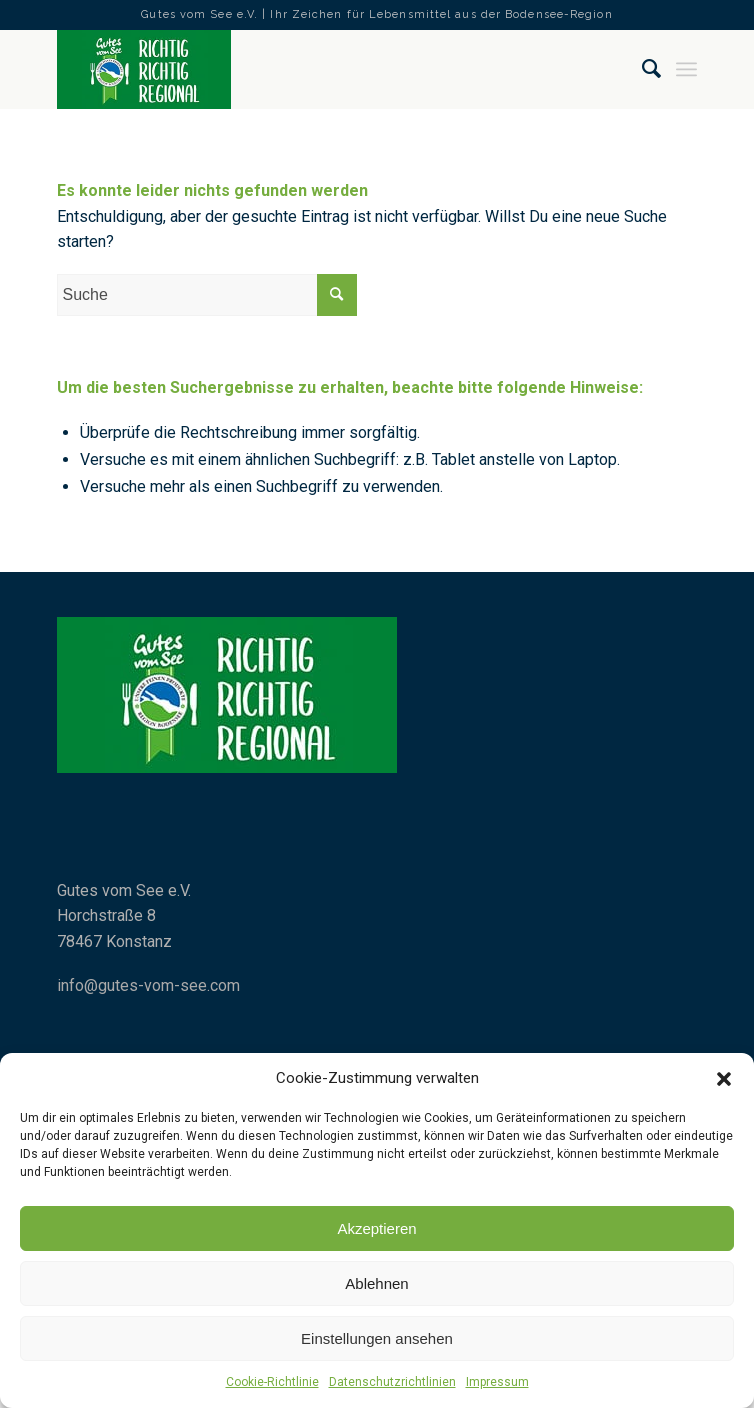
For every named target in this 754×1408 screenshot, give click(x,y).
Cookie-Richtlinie (272, 1382)
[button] (724, 1079)
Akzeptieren (376, 1228)
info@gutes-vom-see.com (148, 985)
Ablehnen (376, 1283)
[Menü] (686, 69)
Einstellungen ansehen (377, 1338)
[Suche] (642, 69)
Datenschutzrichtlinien (392, 1382)
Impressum (497, 1382)
